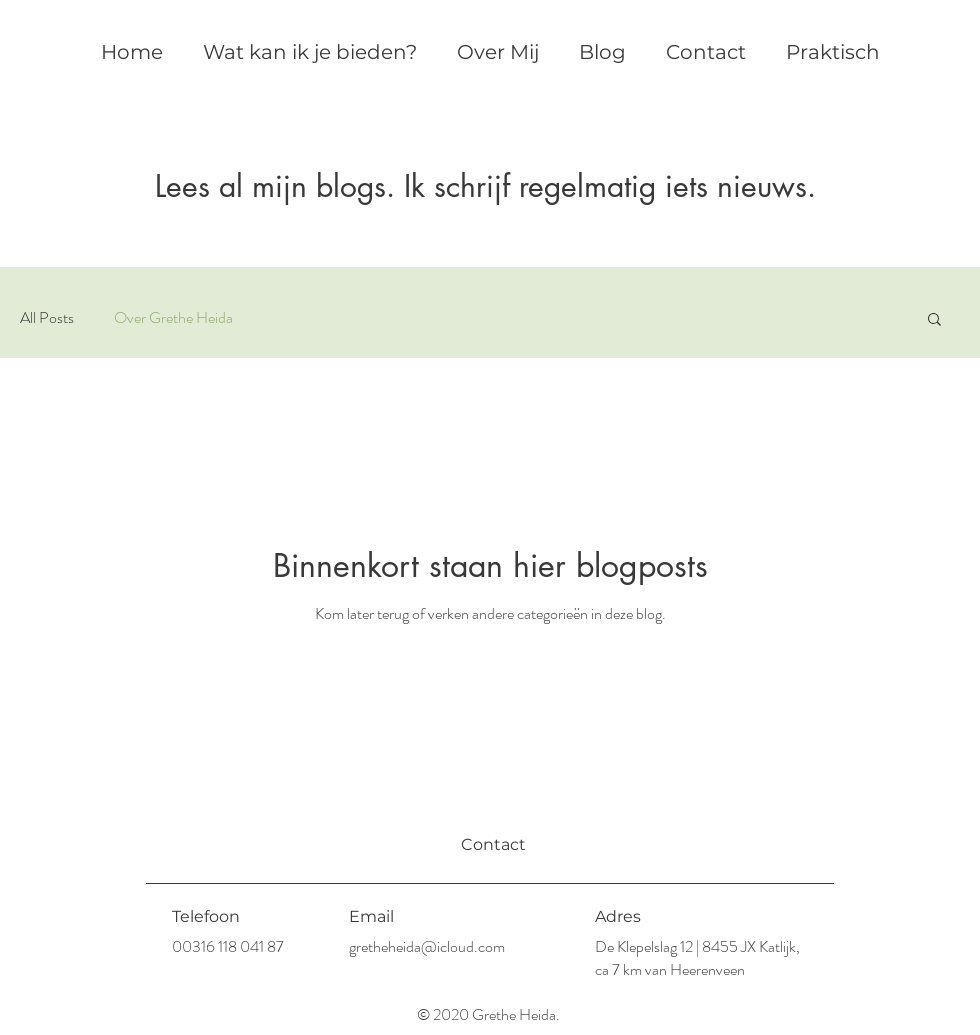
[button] (934, 320)
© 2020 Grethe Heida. (490, 1014)
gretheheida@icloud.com (427, 946)
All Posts (47, 318)
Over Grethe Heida (173, 318)
